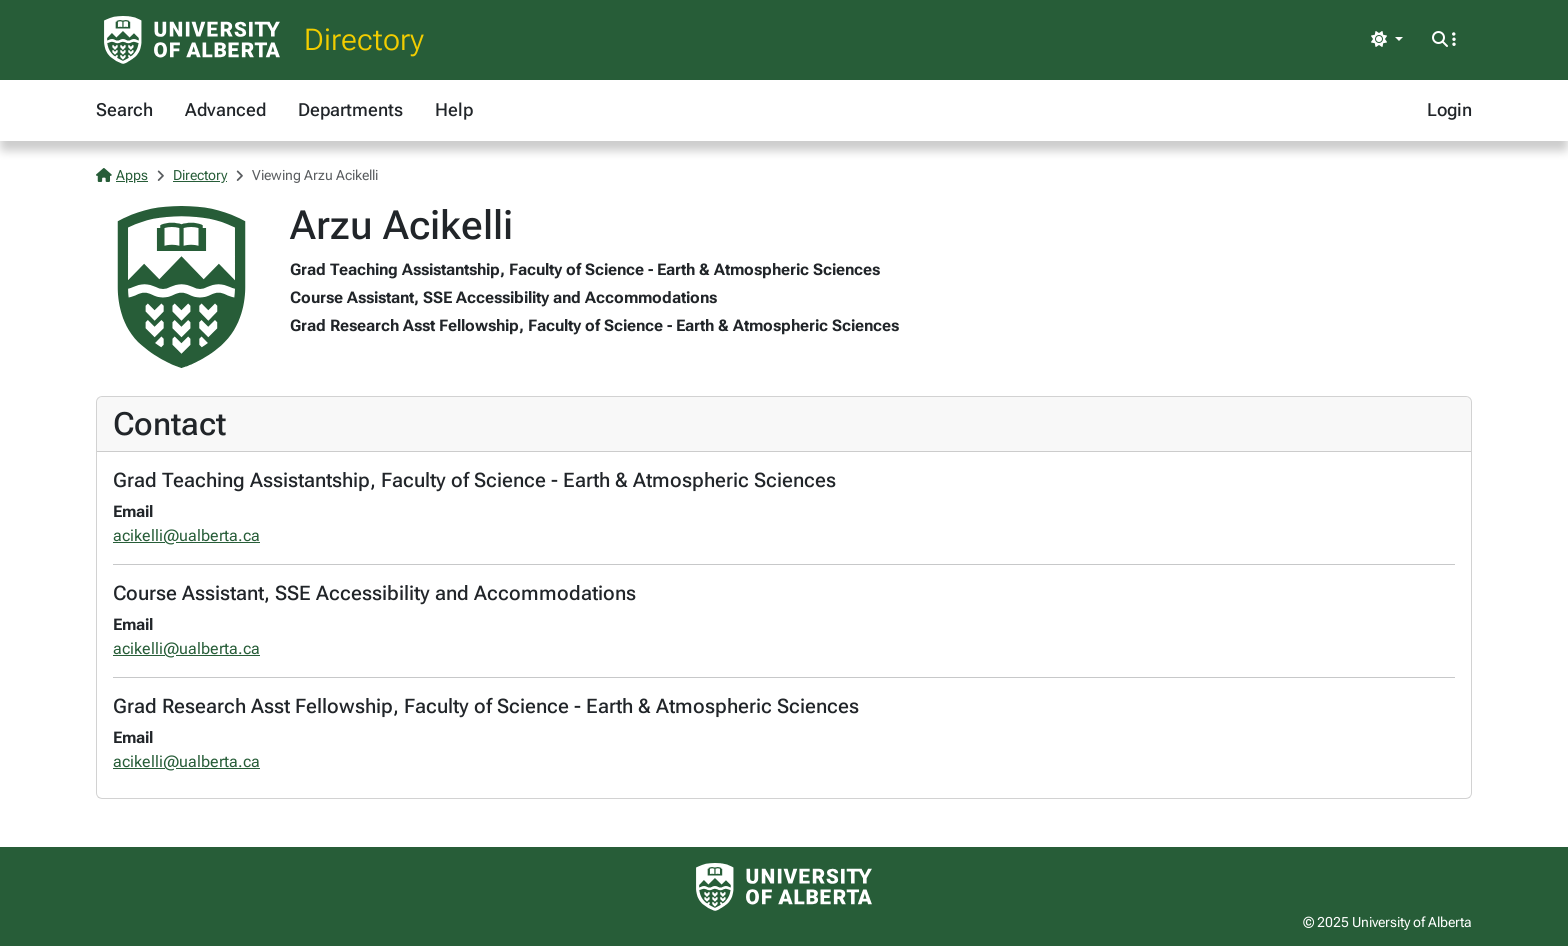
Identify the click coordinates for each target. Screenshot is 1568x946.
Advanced (225, 109)
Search (124, 109)
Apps (122, 175)
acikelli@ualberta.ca (186, 535)
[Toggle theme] (1387, 40)
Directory (364, 39)
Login (1449, 109)
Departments (350, 109)
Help (454, 109)
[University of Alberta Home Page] (192, 40)
